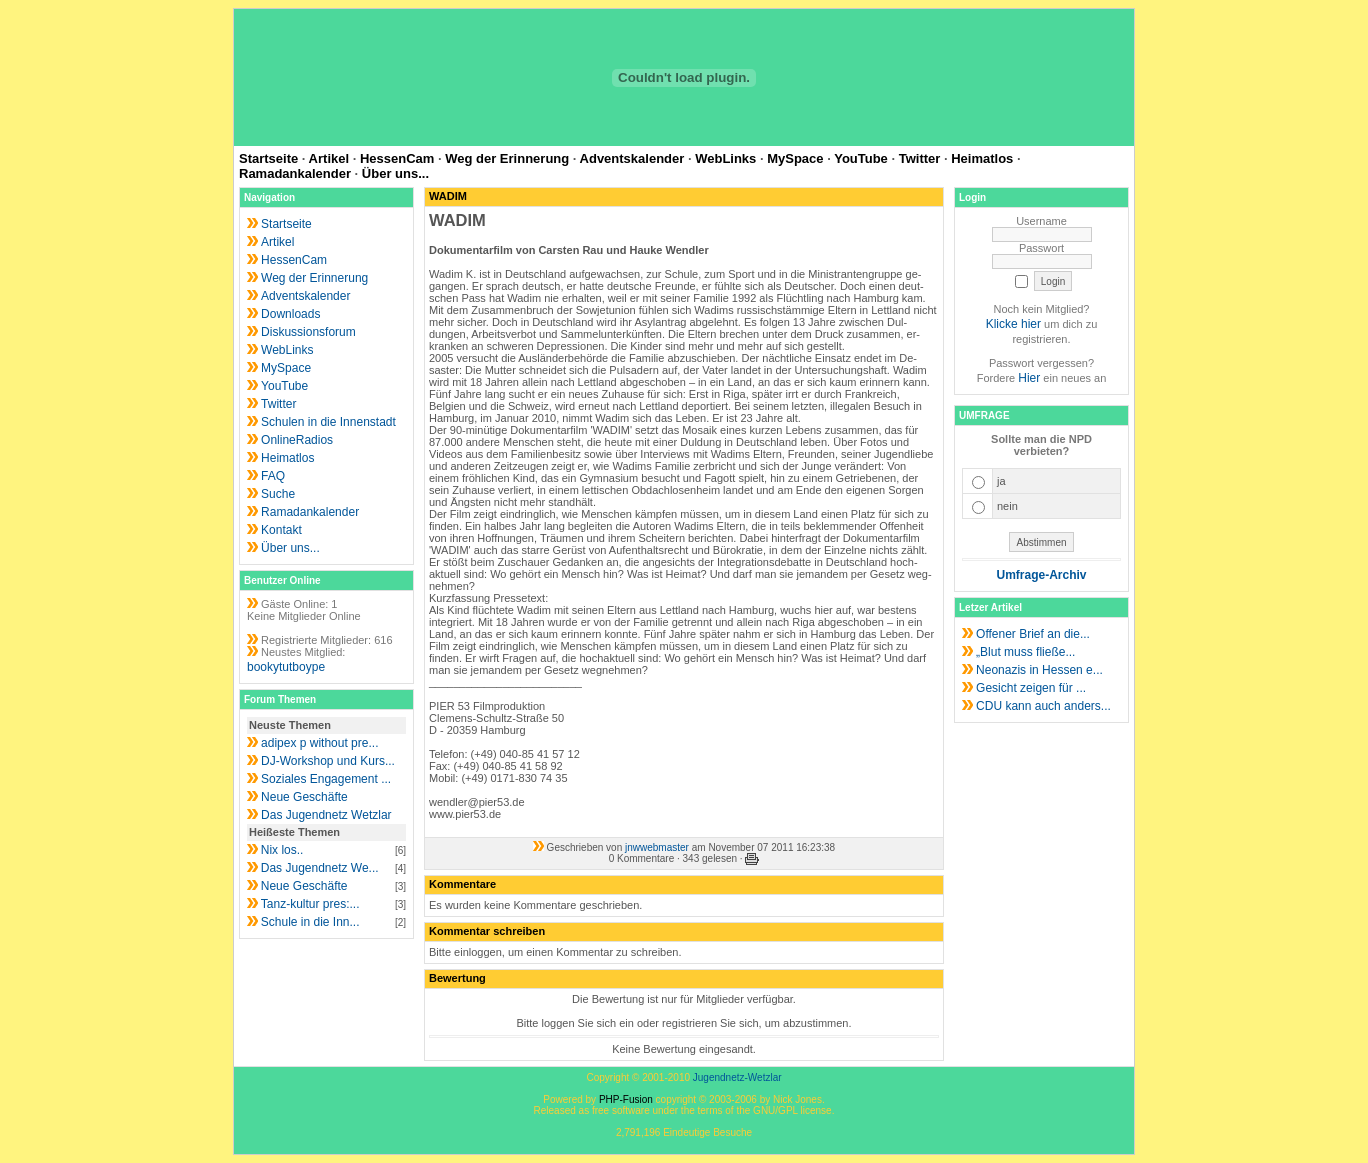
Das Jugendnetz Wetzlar (326, 815)
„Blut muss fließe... (1025, 652)
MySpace (795, 158)
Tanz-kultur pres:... (310, 904)
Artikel (329, 158)
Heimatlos (982, 158)
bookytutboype (286, 667)
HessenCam (397, 158)
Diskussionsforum (308, 332)
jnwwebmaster (657, 847)
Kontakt (281, 530)
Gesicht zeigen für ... (1031, 688)
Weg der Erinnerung (507, 158)
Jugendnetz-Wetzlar (737, 1077)
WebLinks (725, 158)
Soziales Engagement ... (326, 779)
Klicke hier (1013, 324)
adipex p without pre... (319, 743)
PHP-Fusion (626, 1099)
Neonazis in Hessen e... (1039, 670)
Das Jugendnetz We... (320, 868)
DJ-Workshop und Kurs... (328, 761)
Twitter (920, 158)
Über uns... (395, 173)
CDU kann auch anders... (1043, 706)
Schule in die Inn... (310, 922)
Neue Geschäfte (304, 797)
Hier (1029, 378)
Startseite (268, 158)
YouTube (861, 158)
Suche (278, 494)
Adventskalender (632, 158)
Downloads (290, 314)
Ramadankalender (295, 173)
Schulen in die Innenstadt (328, 422)
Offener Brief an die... (1033, 634)
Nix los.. (282, 850)
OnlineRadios (297, 440)
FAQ (273, 476)
